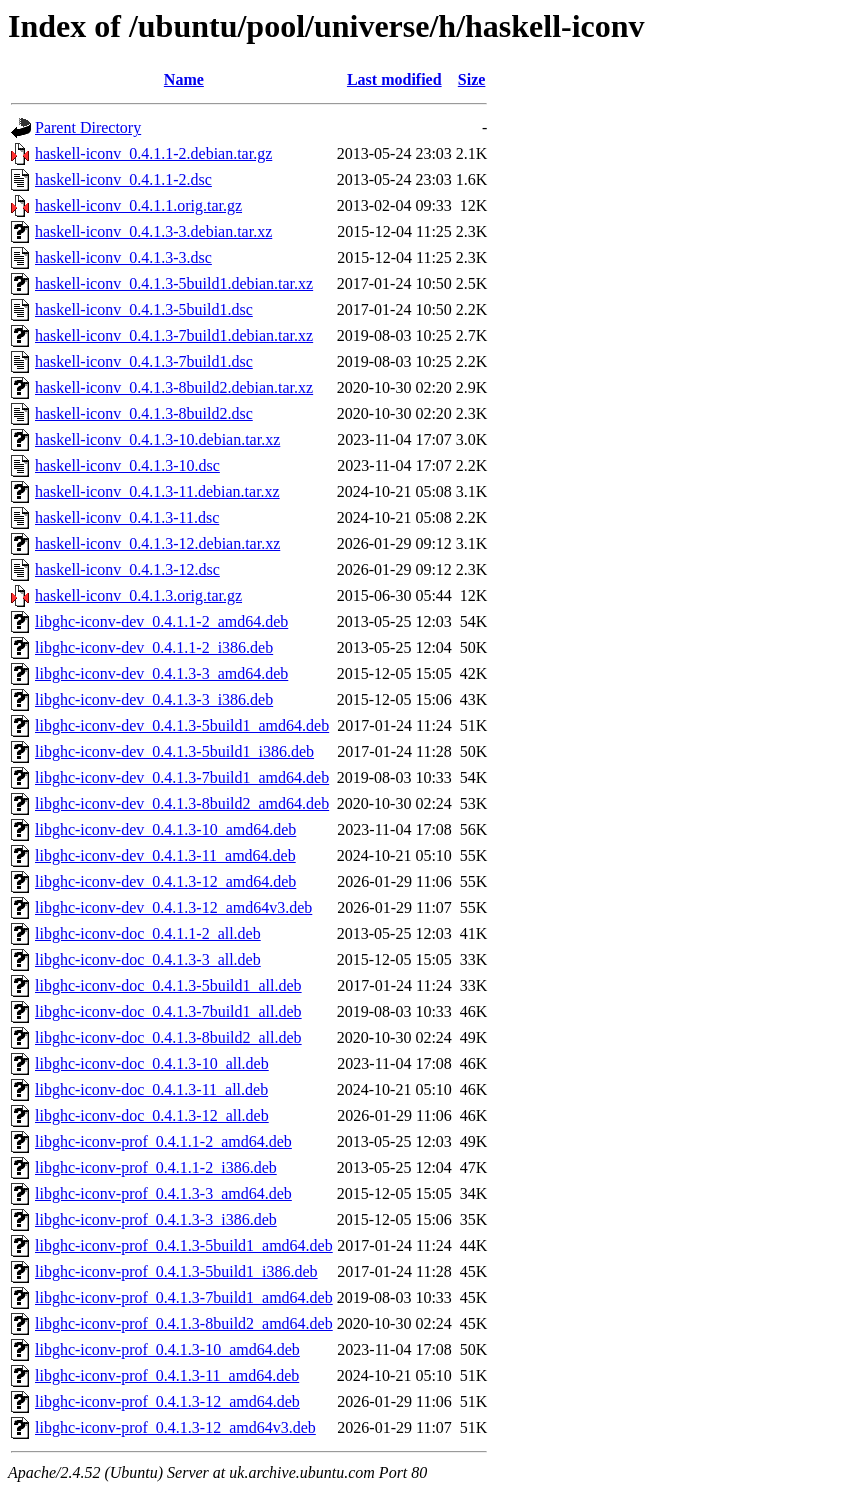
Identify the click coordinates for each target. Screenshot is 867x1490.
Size (472, 79)
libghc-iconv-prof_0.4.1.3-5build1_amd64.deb (184, 1245)
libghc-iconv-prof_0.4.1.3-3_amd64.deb (163, 1193)
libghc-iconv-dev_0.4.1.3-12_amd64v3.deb (173, 907)
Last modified (394, 79)
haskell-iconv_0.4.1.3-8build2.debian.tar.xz (174, 387)
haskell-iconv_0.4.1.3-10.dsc (127, 465)
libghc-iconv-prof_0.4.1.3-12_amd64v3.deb (175, 1427)
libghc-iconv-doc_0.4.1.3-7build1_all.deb (168, 1011)
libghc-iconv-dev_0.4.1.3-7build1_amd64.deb (182, 777)
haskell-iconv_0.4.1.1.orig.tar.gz (138, 205)
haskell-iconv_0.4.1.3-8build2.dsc (144, 413)
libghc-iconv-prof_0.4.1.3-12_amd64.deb (167, 1401)
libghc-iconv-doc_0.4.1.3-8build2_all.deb (168, 1037)
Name (184, 79)
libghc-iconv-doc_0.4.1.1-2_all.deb (148, 933)
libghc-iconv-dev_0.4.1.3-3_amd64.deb (161, 673)
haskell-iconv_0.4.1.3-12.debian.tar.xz (157, 543)
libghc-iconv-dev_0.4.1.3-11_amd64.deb (165, 855)
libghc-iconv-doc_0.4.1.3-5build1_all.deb (168, 985)
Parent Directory (88, 127)
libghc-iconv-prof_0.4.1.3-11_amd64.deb (167, 1375)
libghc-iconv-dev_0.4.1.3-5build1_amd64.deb (182, 725)
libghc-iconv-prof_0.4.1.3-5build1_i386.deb (176, 1271)
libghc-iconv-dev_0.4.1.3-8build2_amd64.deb (182, 803)
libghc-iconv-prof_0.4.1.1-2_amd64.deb (163, 1141)
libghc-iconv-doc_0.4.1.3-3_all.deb (148, 959)
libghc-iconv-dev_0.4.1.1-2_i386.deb (154, 647)
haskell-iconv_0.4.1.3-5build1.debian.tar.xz (174, 283)
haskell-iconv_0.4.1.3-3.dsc (123, 257)
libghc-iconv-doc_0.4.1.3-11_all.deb (151, 1089)
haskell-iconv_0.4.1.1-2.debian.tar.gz (153, 153)
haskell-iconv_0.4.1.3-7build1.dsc (144, 361)
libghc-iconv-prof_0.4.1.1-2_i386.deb (156, 1167)
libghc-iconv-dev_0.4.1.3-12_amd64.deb (165, 881)
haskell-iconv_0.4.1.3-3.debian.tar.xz (153, 231)
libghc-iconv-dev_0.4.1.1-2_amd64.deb (161, 621)
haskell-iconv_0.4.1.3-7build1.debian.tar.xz (174, 335)
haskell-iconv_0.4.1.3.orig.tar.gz (138, 595)
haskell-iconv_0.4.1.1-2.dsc (123, 179)
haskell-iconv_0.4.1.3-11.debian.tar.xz (157, 491)
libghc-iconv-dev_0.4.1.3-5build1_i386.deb (174, 751)
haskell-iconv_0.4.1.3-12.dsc (127, 569)
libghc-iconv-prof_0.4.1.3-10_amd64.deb (167, 1349)
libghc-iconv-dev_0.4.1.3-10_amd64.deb (165, 829)
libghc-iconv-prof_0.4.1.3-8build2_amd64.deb (184, 1323)
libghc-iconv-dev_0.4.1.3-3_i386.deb (154, 699)
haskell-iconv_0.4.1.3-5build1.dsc (144, 309)
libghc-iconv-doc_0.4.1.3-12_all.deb (152, 1115)
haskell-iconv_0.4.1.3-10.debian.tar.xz (157, 439)
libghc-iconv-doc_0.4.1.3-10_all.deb (152, 1063)
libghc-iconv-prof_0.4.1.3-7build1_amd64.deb (184, 1297)
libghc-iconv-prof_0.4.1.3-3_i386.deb (156, 1219)
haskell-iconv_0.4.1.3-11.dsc (127, 517)
